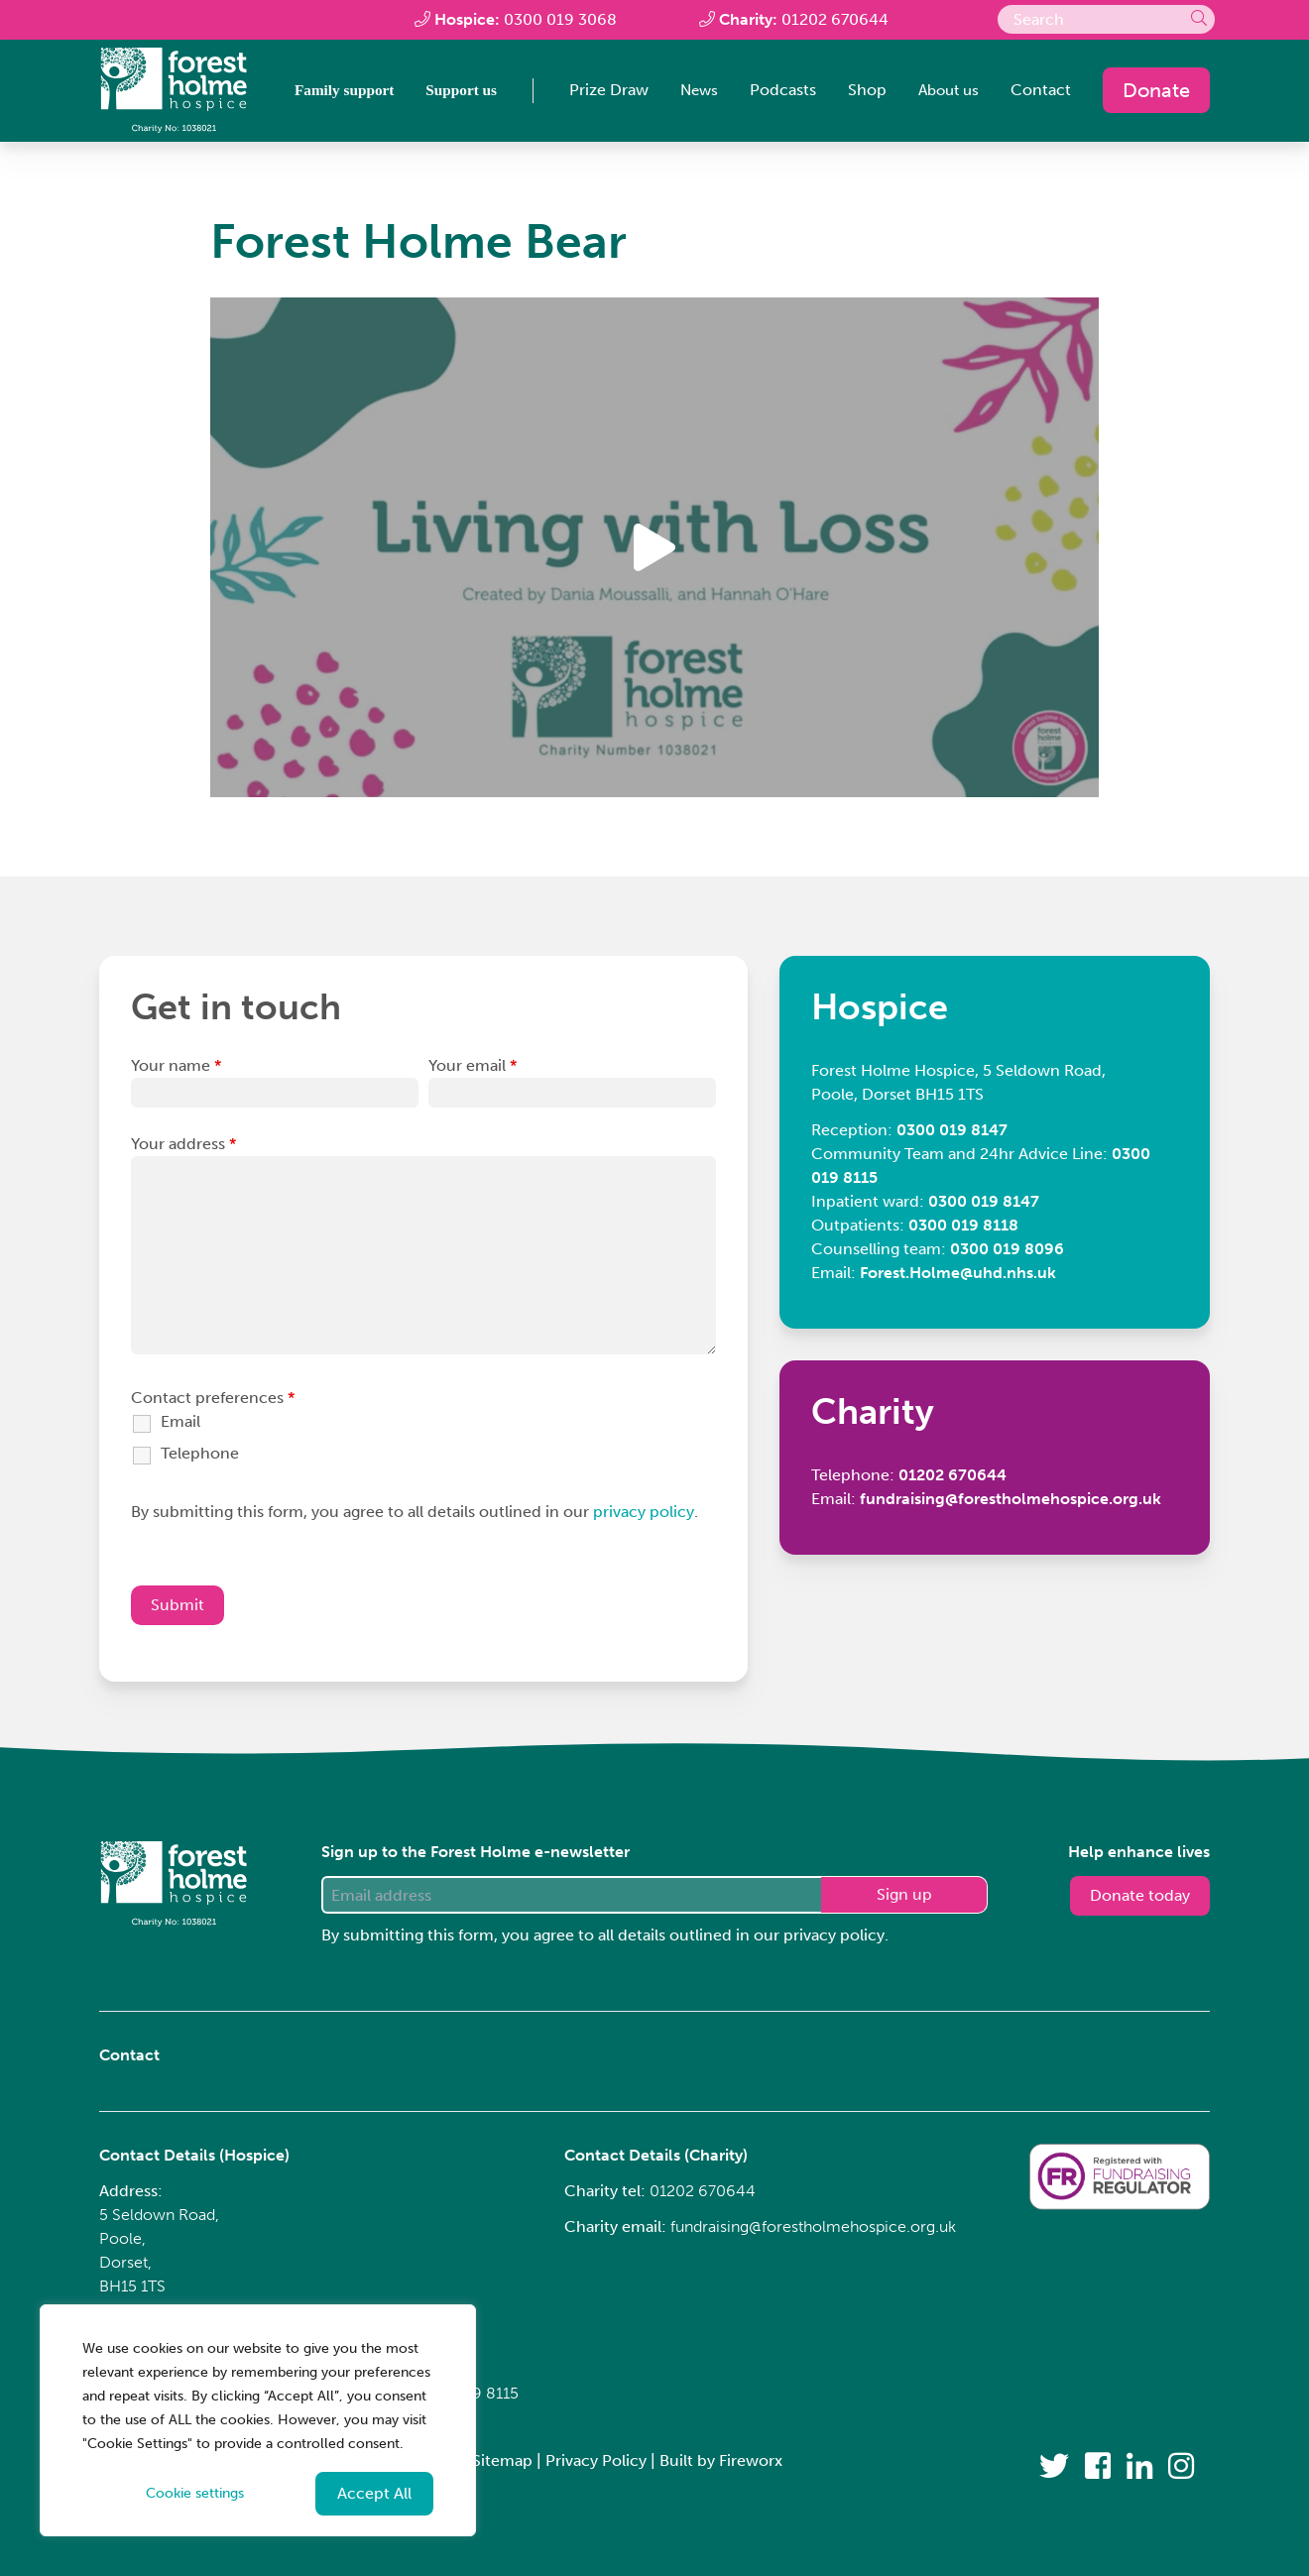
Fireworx (750, 2460)
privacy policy (643, 1518)
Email (180, 1428)
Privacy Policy (596, 2460)
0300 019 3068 (560, 19)
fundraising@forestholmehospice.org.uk (813, 2226)
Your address (183, 1150)
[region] (258, 2420)
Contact (1041, 90)
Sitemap (502, 2460)
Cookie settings (195, 2493)
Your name (176, 1072)
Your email (472, 1072)
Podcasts (777, 90)
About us (945, 90)
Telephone (200, 1460)
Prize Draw (600, 90)
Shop (861, 90)
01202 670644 (835, 19)
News (691, 90)
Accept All (374, 2493)
